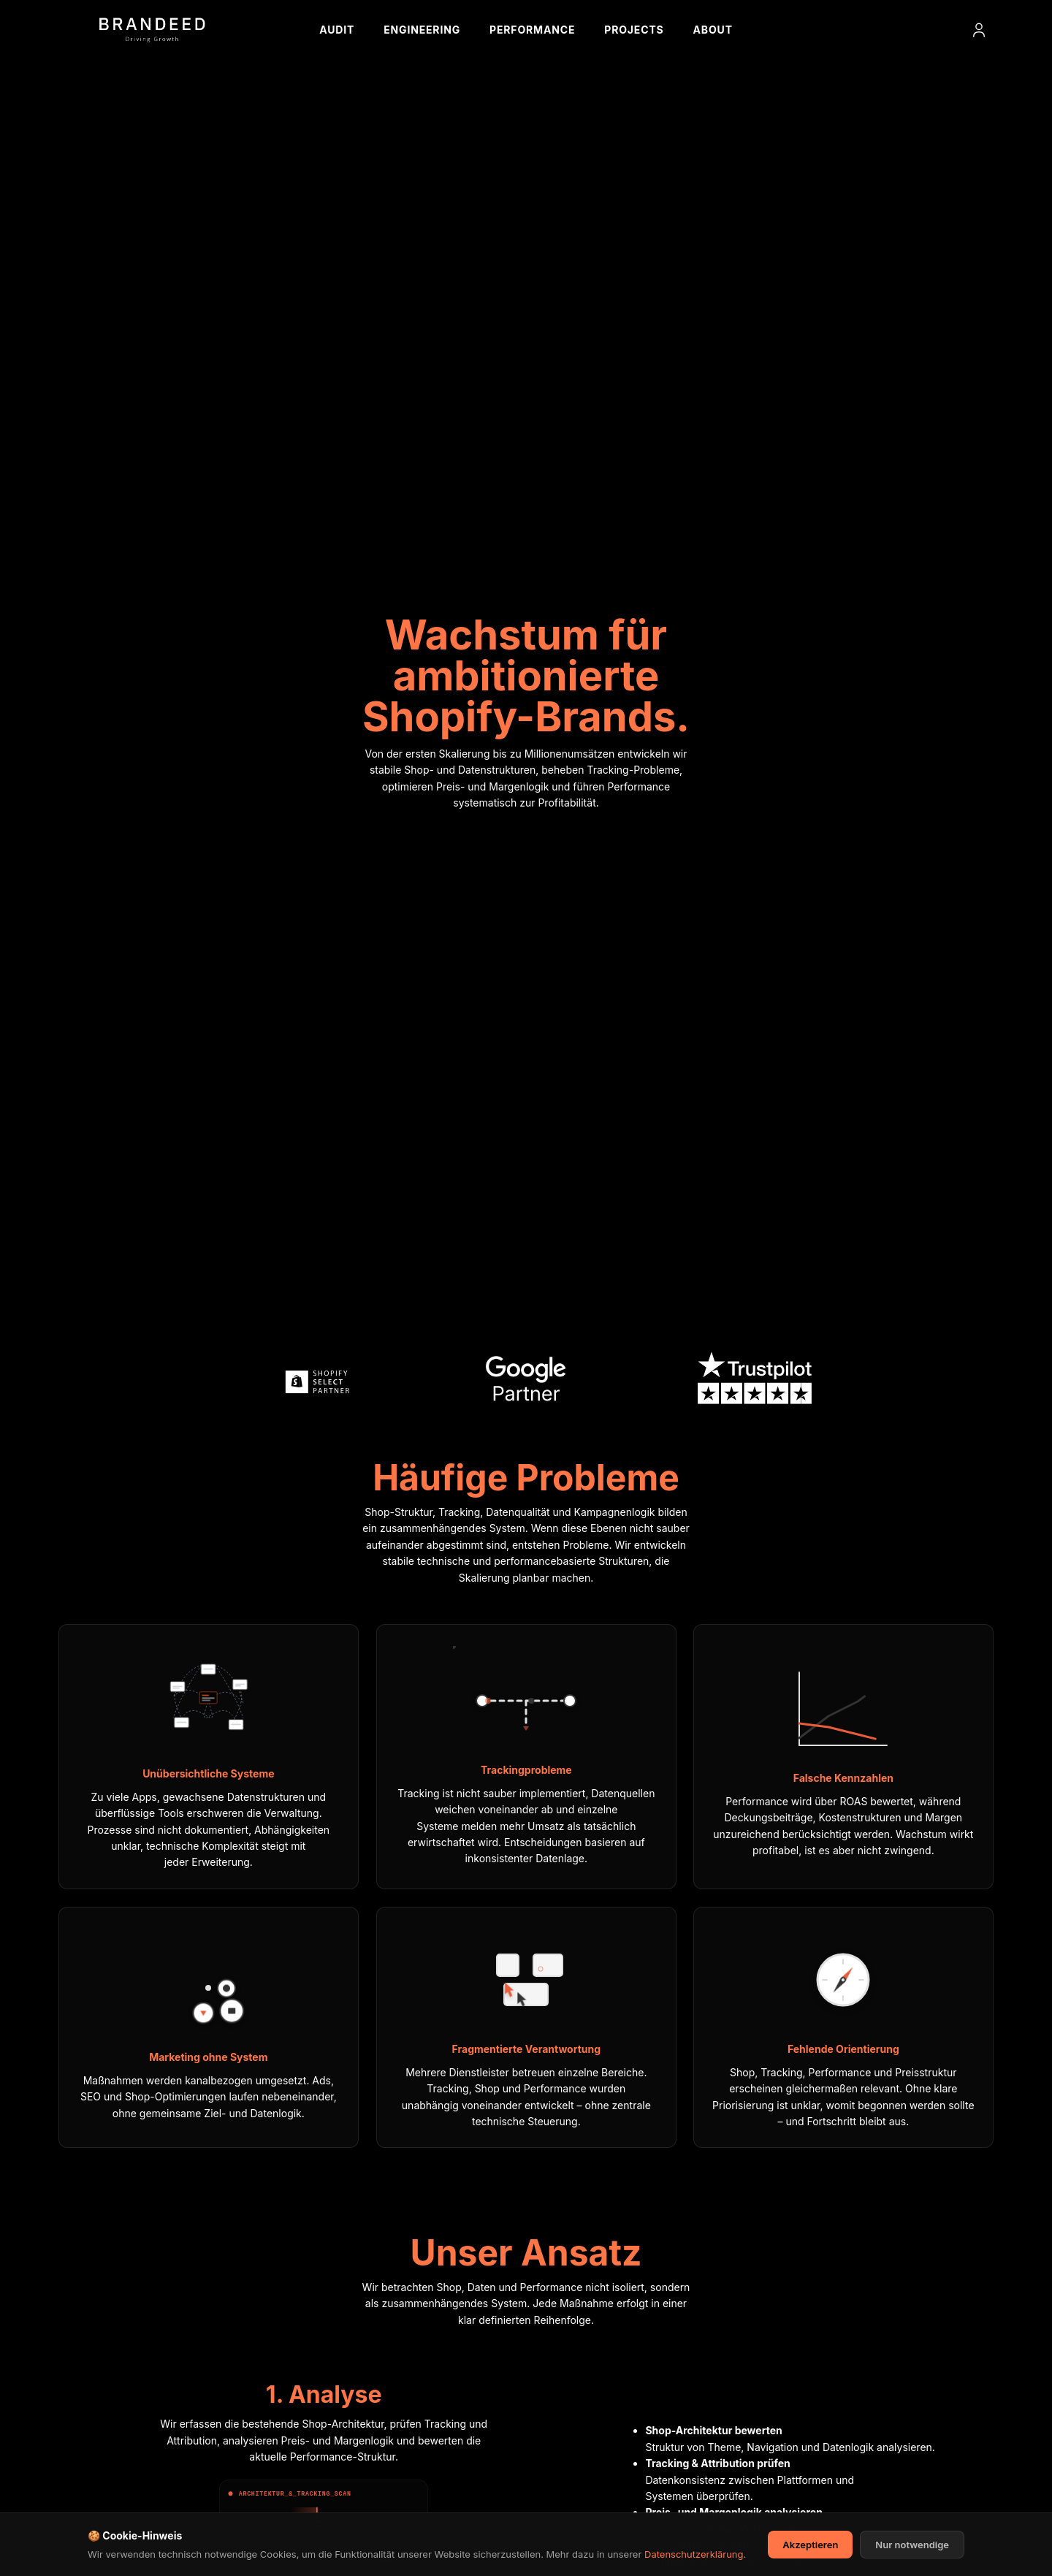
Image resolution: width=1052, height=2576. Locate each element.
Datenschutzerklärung (693, 2561)
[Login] (979, 30)
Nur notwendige (912, 2552)
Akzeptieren (810, 2552)
